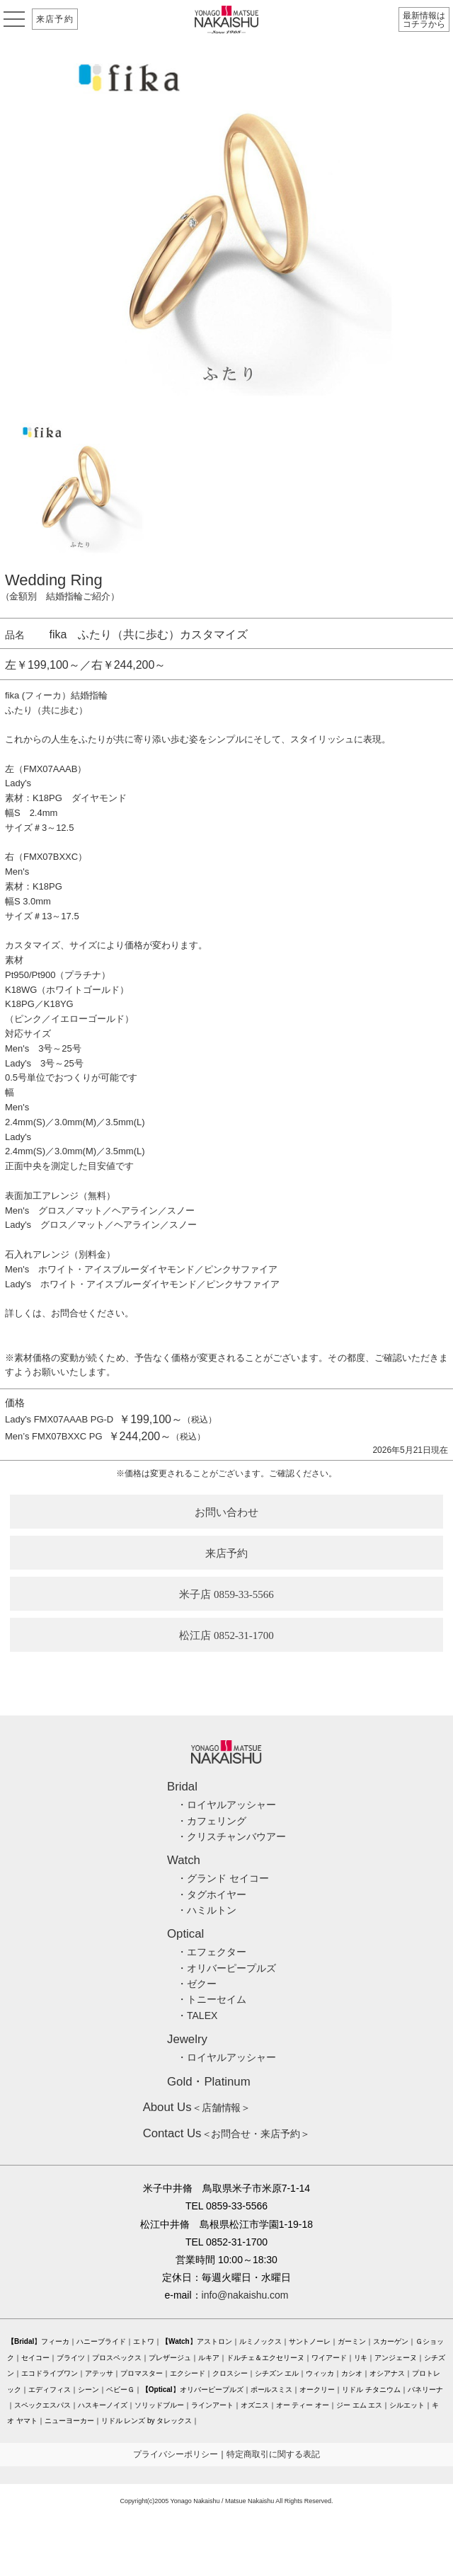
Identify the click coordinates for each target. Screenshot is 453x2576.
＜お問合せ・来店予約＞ (227, 2133)
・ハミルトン (206, 1910)
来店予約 (55, 19)
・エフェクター (211, 1951)
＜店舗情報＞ (197, 2107)
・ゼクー (197, 1983)
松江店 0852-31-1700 (226, 1635)
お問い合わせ (226, 1512)
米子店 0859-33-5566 (226, 1594)
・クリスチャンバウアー (231, 1836)
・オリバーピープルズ (226, 1968)
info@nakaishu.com (245, 2295)
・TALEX (197, 2015)
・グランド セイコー (223, 1878)
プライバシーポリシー (175, 2454)
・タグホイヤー (211, 1894)
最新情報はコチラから (424, 20)
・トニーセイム (211, 1999)
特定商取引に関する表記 (273, 2454)
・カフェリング (211, 1821)
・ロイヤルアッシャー (226, 1804)
